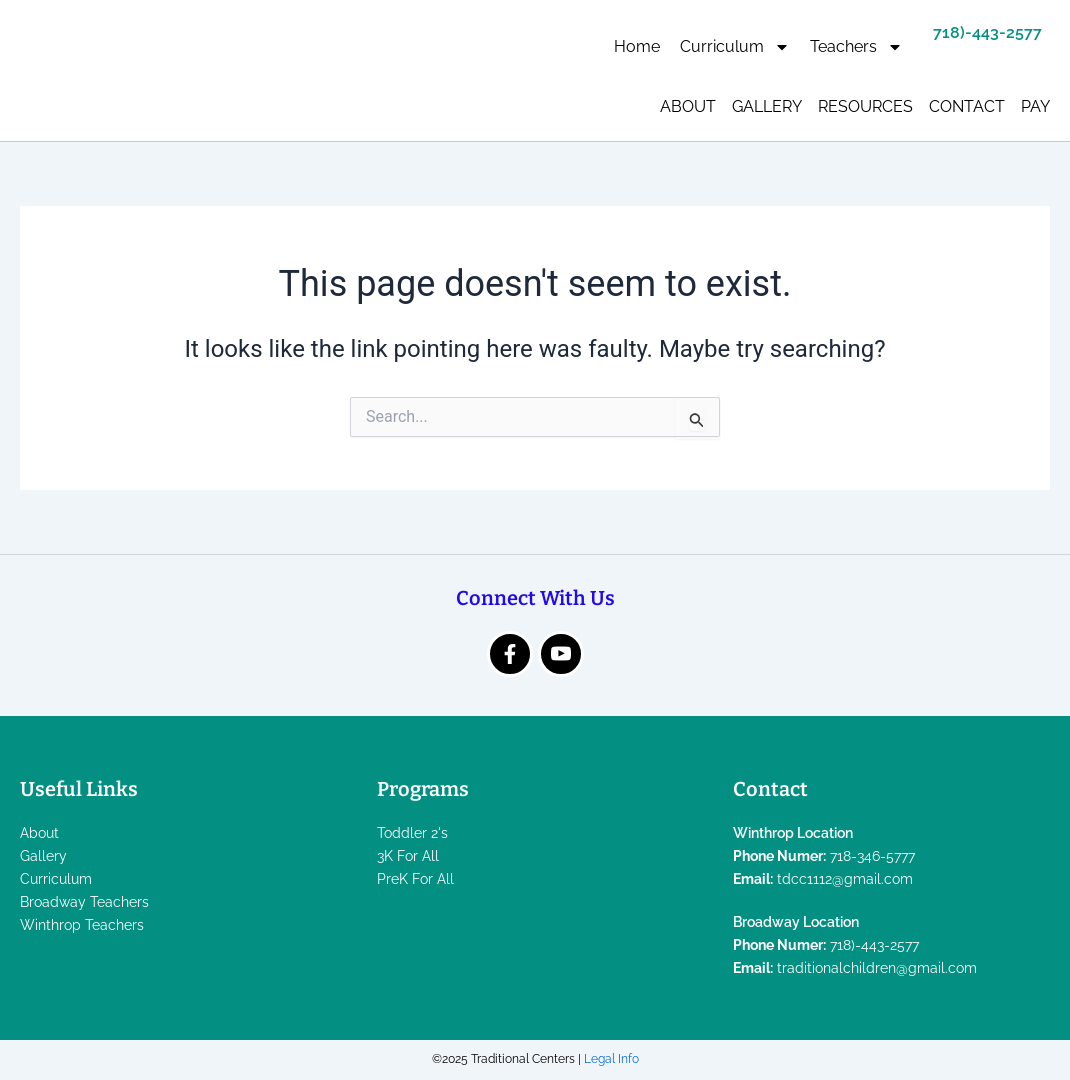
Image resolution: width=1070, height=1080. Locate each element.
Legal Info (611, 1059)
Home (637, 46)
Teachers (856, 47)
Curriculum (735, 47)
